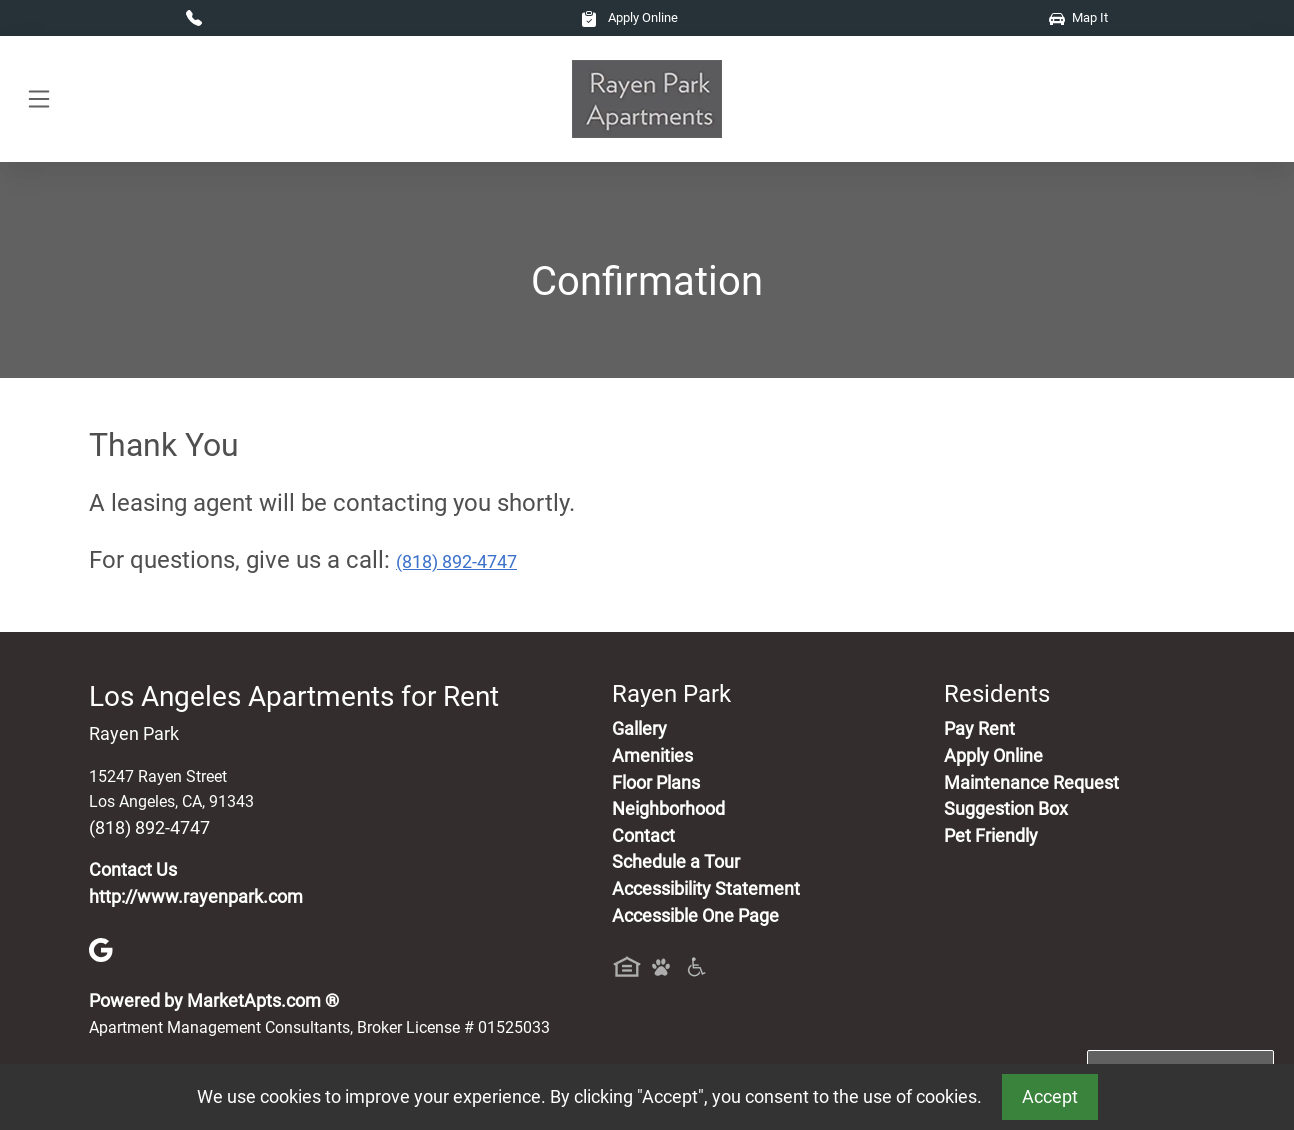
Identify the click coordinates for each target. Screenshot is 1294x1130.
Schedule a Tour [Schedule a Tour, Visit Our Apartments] (676, 862)
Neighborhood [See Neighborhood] (668, 809)
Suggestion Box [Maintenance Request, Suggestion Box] (1006, 809)
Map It (1078, 17)
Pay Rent (979, 729)
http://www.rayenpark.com (196, 897)
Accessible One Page (695, 916)
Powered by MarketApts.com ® (214, 1001)
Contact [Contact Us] (643, 836)
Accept (1050, 1097)
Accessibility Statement (706, 889)
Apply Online (629, 17)
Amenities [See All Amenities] (652, 756)
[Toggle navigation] (39, 99)
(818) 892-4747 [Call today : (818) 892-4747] (456, 562)
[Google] (101, 949)
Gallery (639, 729)
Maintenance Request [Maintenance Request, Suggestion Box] (1031, 783)
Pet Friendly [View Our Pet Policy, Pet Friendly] (991, 836)
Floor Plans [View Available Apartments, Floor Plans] (656, 783)
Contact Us (133, 870)
